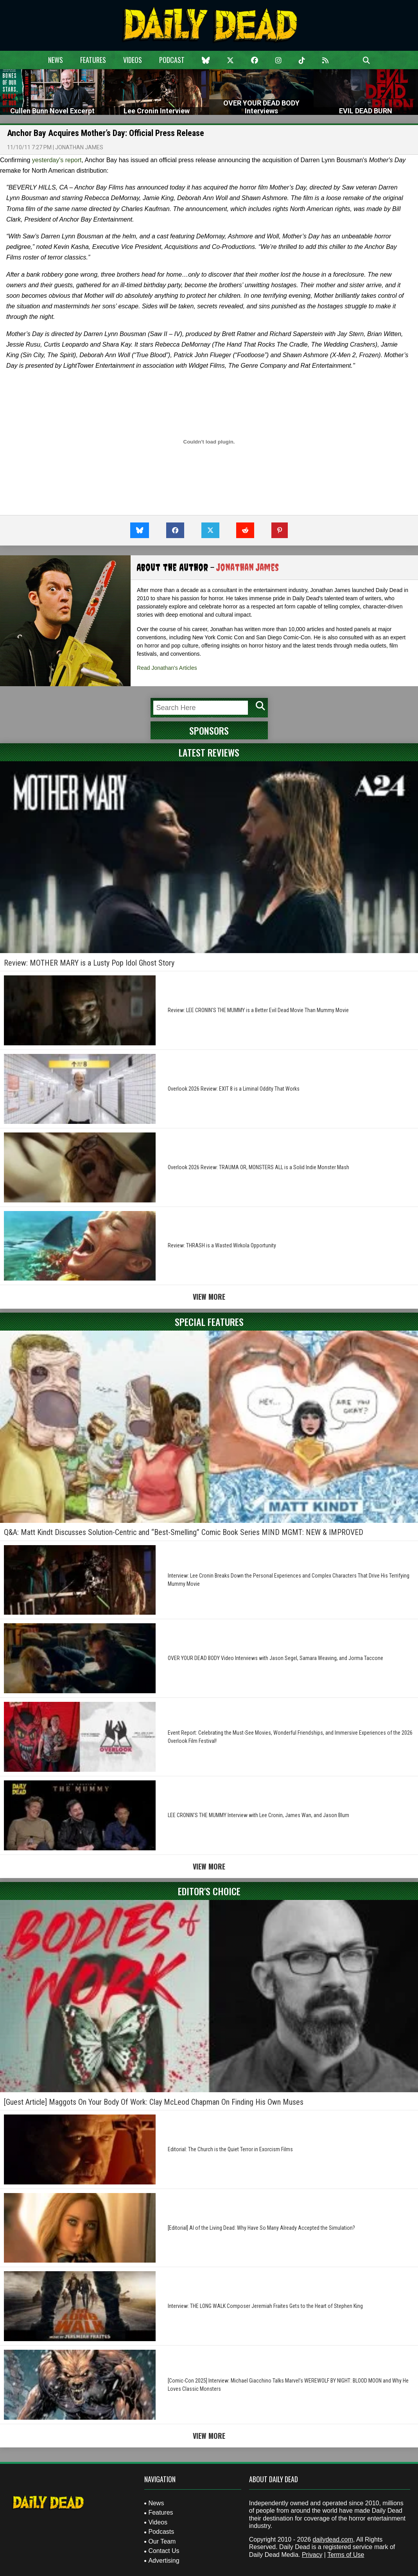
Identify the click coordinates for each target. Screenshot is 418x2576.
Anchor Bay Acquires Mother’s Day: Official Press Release (105, 133)
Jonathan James (79, 147)
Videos (132, 60)
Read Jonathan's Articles (167, 668)
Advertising (163, 2560)
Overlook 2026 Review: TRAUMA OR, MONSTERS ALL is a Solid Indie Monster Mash (258, 1167)
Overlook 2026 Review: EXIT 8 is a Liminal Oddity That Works (234, 1089)
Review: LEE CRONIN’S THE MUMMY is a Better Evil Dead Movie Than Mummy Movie (258, 1010)
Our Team (162, 2541)
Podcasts (161, 2531)
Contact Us (163, 2550)
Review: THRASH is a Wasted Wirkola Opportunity (222, 1245)
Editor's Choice (209, 1891)
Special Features (209, 1322)
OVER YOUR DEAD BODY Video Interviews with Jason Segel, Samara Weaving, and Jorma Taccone (275, 1658)
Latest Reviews (209, 752)
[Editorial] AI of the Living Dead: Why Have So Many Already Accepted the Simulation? (261, 2228)
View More (209, 1297)
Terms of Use (345, 2554)
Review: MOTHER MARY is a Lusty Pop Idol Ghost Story (89, 963)
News (55, 60)
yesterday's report (57, 160)
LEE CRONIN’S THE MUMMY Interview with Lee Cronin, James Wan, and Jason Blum (258, 1815)
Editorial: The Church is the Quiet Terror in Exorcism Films (230, 2149)
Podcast (172, 60)
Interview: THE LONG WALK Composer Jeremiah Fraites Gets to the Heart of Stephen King (265, 2306)
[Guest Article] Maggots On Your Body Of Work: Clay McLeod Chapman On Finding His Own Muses (153, 2102)
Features (93, 60)
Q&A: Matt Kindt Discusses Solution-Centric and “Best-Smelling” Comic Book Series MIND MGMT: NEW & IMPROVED (183, 1532)
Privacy (312, 2554)
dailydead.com (333, 2539)
